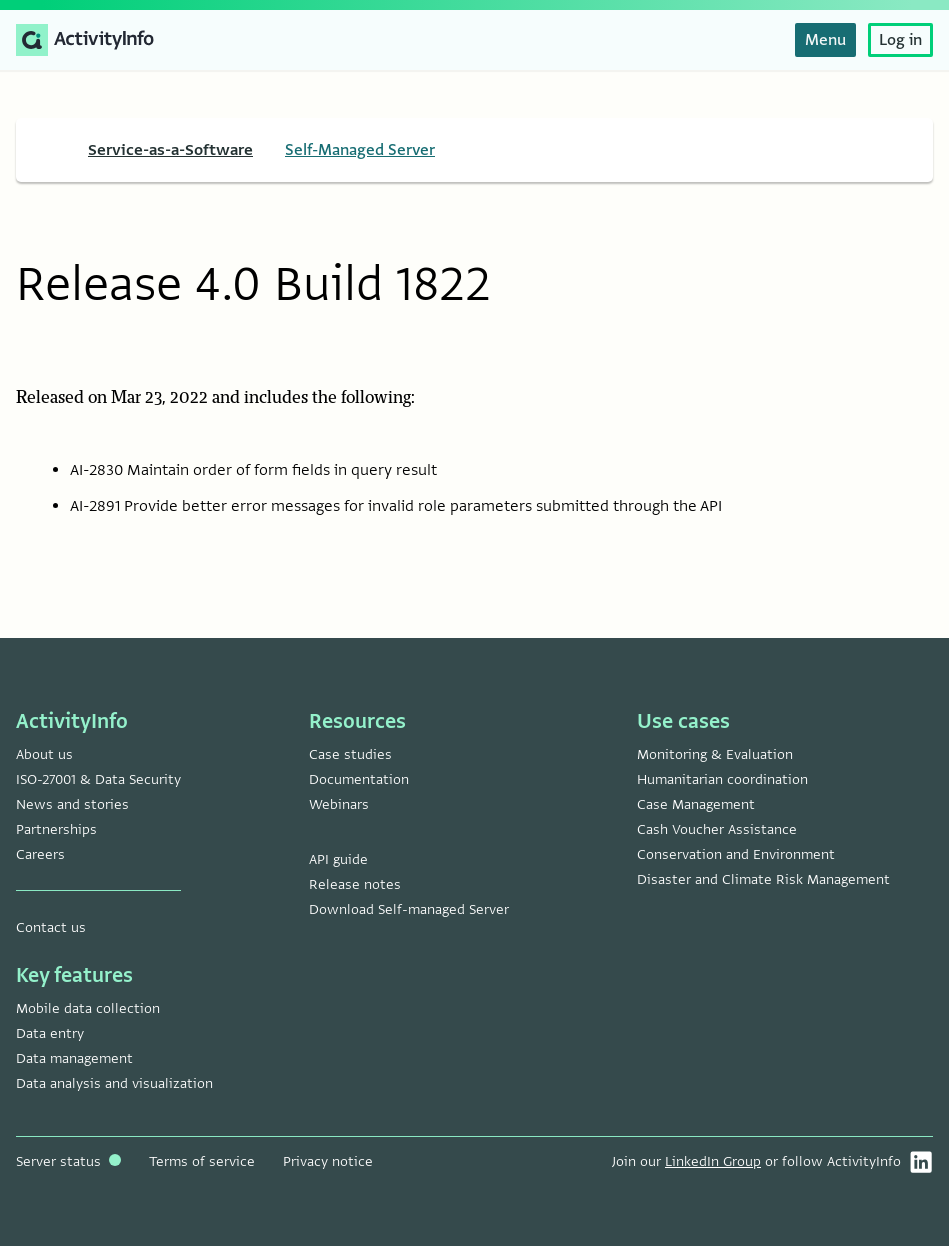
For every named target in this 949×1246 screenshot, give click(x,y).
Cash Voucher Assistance (717, 829)
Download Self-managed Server (409, 909)
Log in (900, 40)
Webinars (339, 804)
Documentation (359, 779)
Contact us (51, 927)
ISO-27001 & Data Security (98, 779)
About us (44, 754)
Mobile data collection (88, 1008)
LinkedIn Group (713, 1161)
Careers (40, 854)
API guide (338, 859)
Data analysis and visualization (114, 1083)
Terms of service (202, 1161)
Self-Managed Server (360, 150)
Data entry (50, 1033)
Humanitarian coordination (722, 779)
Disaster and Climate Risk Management (763, 879)
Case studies (350, 754)
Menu (825, 40)
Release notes (355, 884)
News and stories (72, 804)
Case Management (696, 804)
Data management (74, 1058)
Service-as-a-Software (170, 150)
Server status (68, 1161)
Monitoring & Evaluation (715, 754)
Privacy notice (328, 1161)
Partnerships (56, 829)
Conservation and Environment (736, 854)
